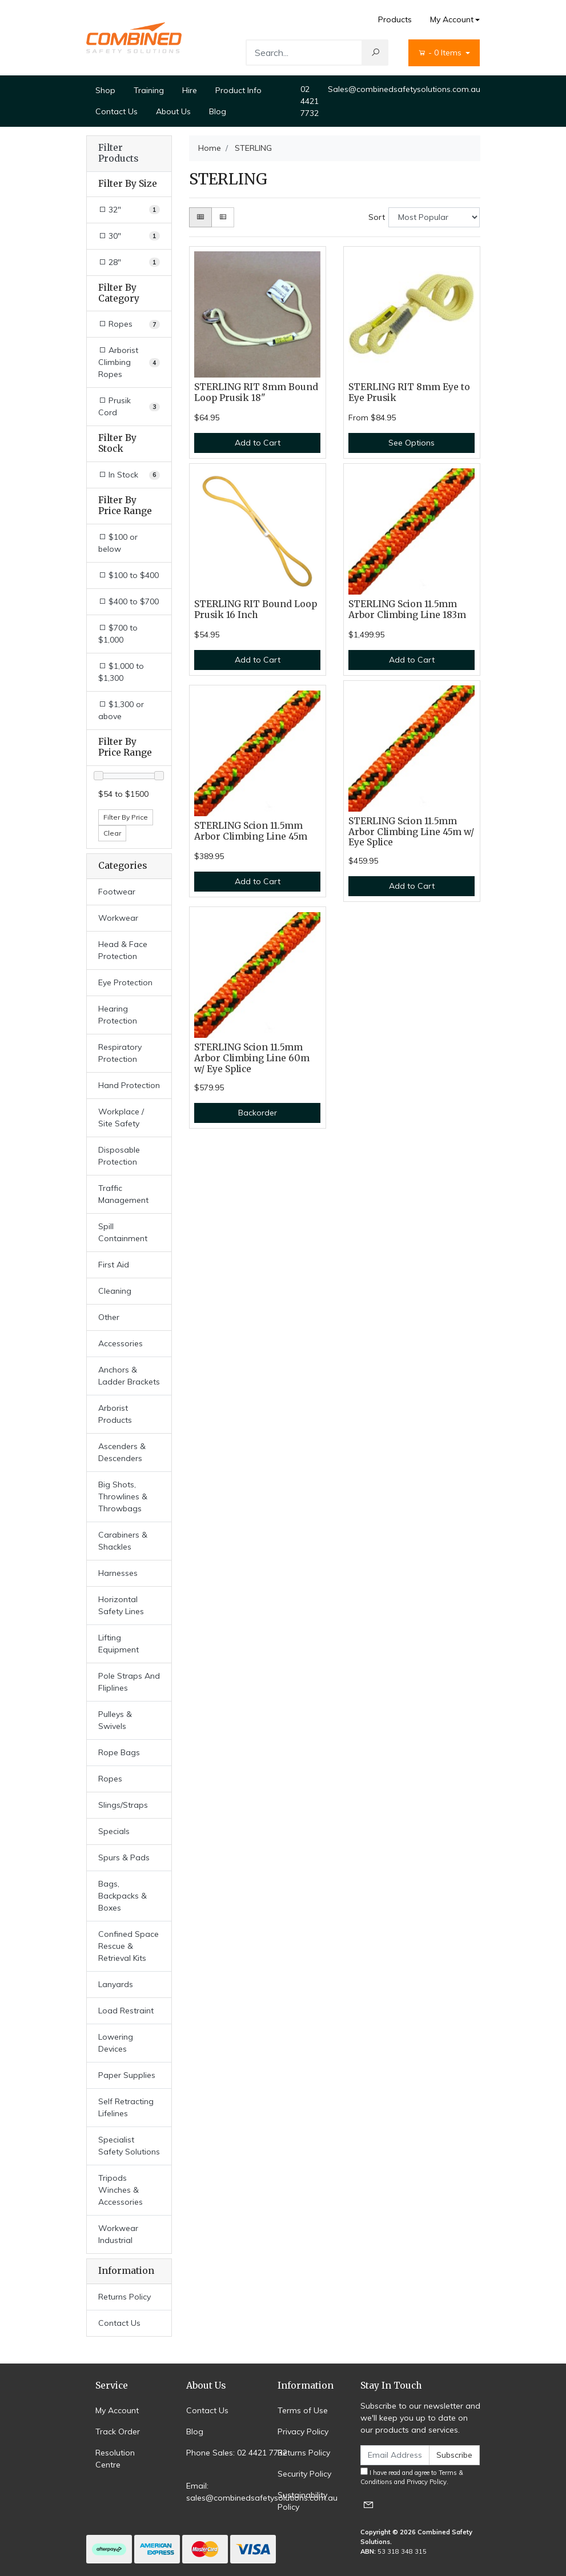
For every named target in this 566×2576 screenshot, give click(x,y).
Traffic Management (123, 1194)
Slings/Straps (123, 1805)
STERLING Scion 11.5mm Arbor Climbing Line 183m (407, 609)
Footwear (116, 891)
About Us (173, 111)
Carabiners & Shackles (122, 1541)
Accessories (120, 1343)
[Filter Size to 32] (129, 209)
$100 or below (118, 543)
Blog (217, 111)
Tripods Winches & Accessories (120, 2190)
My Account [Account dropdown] (451, 19)
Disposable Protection (119, 1156)
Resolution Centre (115, 2458)
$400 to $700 (128, 601)
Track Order (117, 2431)
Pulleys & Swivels (115, 1720)
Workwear (118, 918)
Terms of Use (303, 2410)
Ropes (110, 1778)
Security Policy (304, 2474)
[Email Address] (395, 2455)
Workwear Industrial (118, 2234)
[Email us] (368, 2504)
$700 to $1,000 (118, 634)
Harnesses (118, 1573)
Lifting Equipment (118, 1643)
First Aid (113, 1264)
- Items (441, 52)
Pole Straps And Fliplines (129, 1682)
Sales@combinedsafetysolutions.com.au (404, 89)
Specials (114, 1831)
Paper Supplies (126, 2075)
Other (108, 1317)
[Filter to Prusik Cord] (129, 406)
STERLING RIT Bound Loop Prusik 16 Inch (255, 609)
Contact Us (116, 111)
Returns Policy (124, 2297)
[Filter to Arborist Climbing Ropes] (129, 362)
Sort (376, 217)
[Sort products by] (434, 217)
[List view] (222, 217)
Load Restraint (126, 2010)
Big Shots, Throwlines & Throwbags (122, 1496)
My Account (117, 2410)
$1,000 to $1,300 (121, 672)
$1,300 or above (121, 710)
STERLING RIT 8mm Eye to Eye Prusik (409, 392)
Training (149, 90)
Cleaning (114, 1291)
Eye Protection (125, 982)
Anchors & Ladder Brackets (129, 1376)
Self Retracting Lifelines (126, 2107)
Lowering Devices (115, 2043)
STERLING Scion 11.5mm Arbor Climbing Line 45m (250, 831)
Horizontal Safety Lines (121, 1605)
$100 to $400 (128, 575)
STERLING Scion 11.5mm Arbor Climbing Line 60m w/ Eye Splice (252, 1058)
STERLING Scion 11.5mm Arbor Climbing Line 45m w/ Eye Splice (411, 832)
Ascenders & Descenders (122, 1452)
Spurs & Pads (124, 1857)
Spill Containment (122, 1232)
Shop (105, 90)
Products (395, 19)
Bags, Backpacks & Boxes (122, 1896)
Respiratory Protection (120, 1053)
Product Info (238, 90)
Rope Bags (119, 1752)
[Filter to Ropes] (129, 324)
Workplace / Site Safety (121, 1117)
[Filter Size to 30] (129, 236)
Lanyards (115, 1984)
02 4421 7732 (309, 101)
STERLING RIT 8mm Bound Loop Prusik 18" (256, 392)
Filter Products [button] (118, 153)
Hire (189, 90)
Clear (112, 833)
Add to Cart (257, 443)
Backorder (257, 1113)
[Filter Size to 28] (129, 262)
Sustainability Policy (302, 2501)
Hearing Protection (117, 1015)
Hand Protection (129, 1085)
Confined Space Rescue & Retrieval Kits (128, 1946)
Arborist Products (115, 1414)
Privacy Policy (303, 2431)
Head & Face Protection (122, 950)
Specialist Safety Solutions (129, 2145)
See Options (411, 443)
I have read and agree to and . (411, 2476)
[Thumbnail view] (200, 217)
